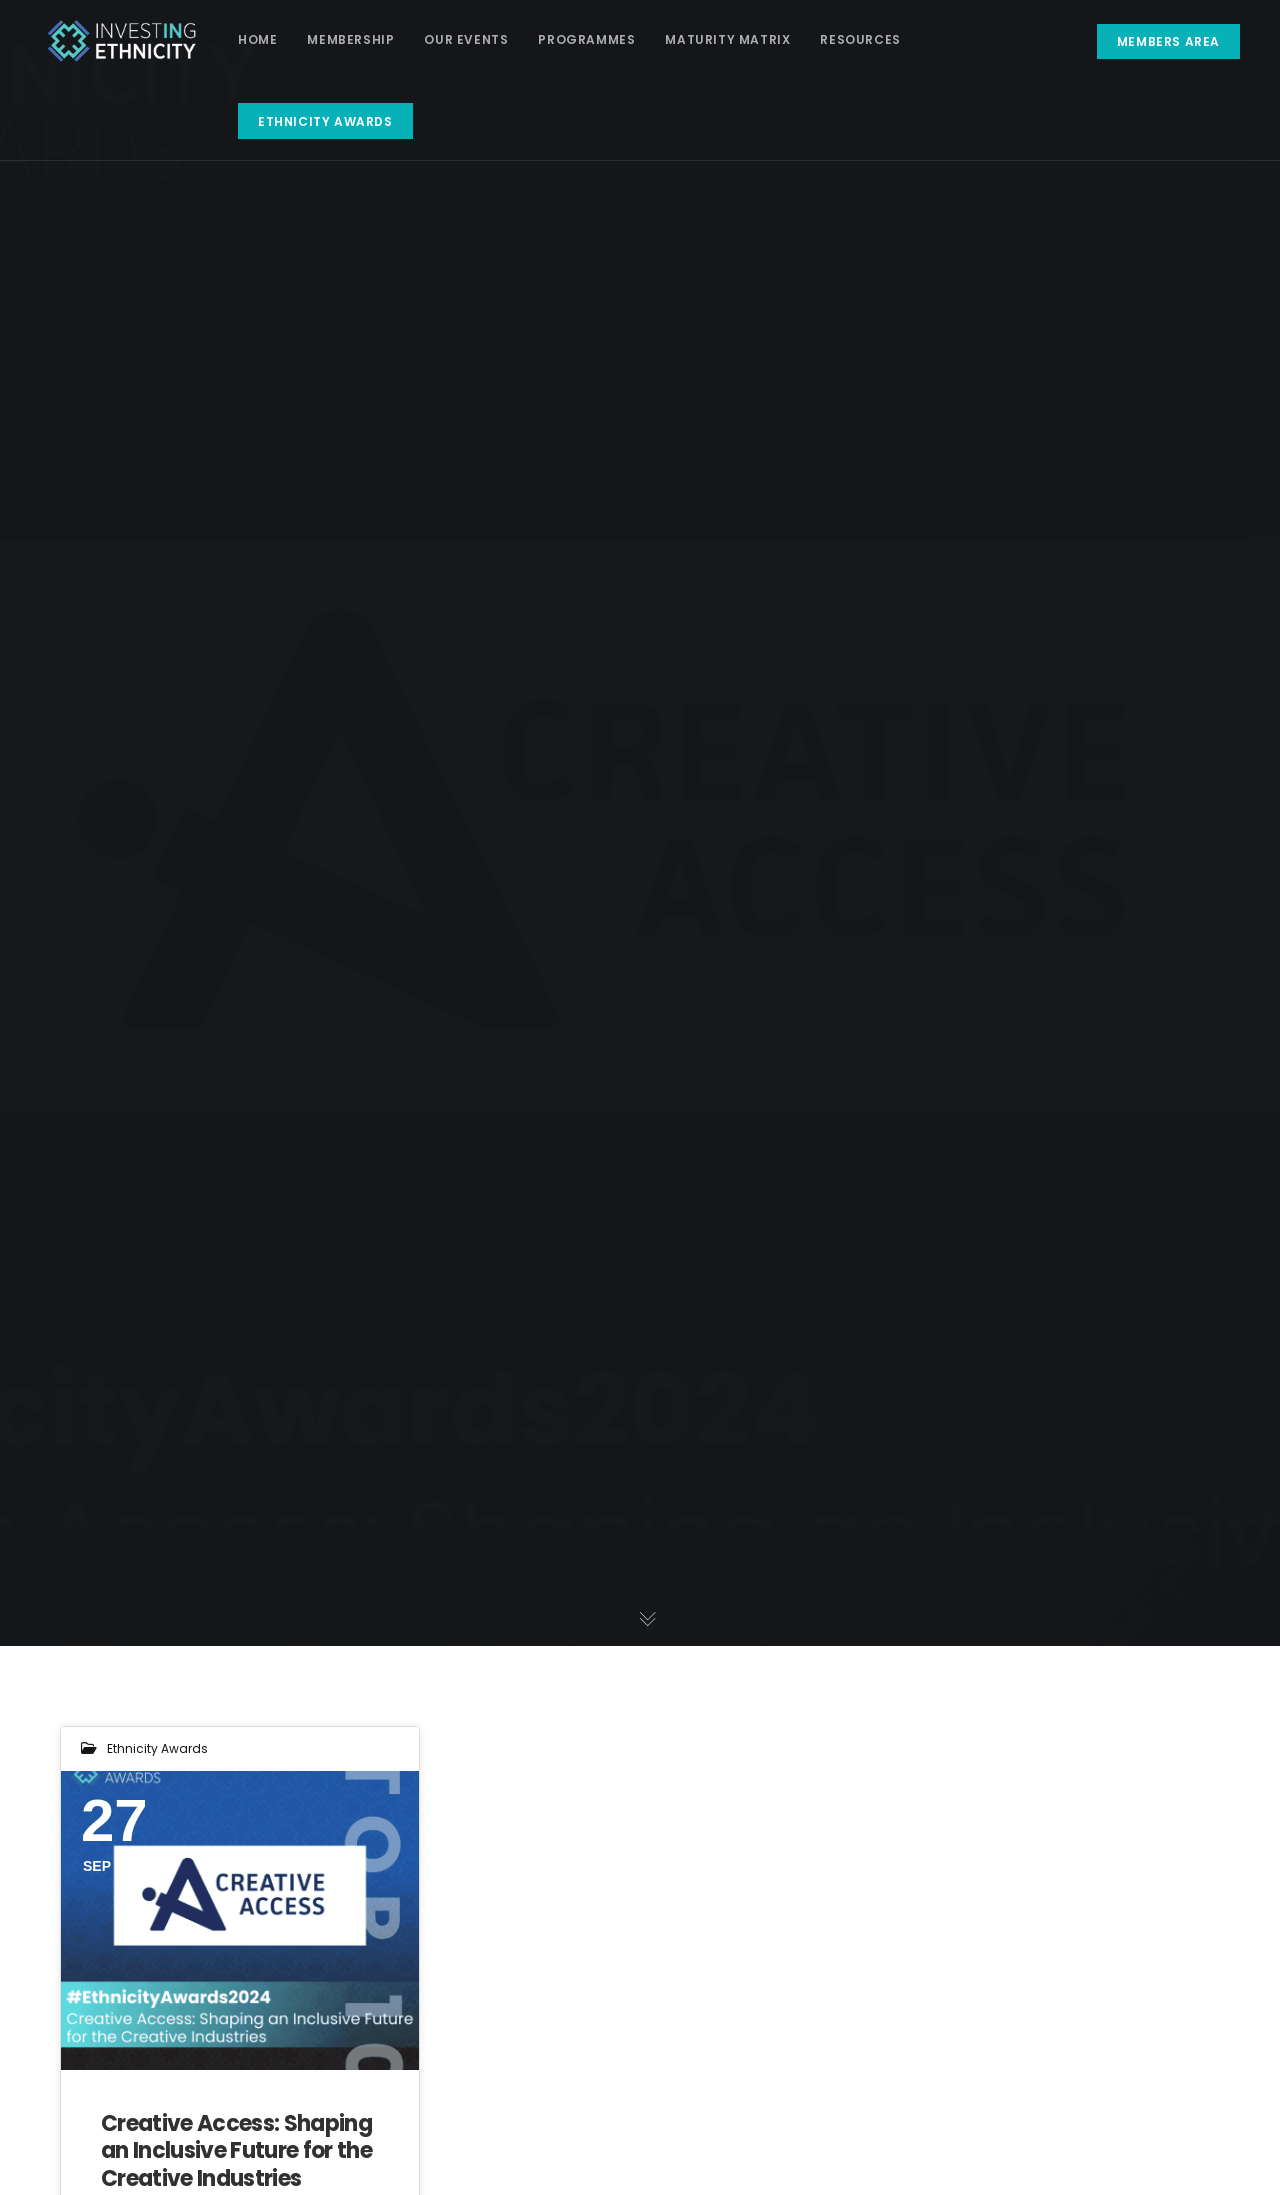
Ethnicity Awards (157, 1748)
